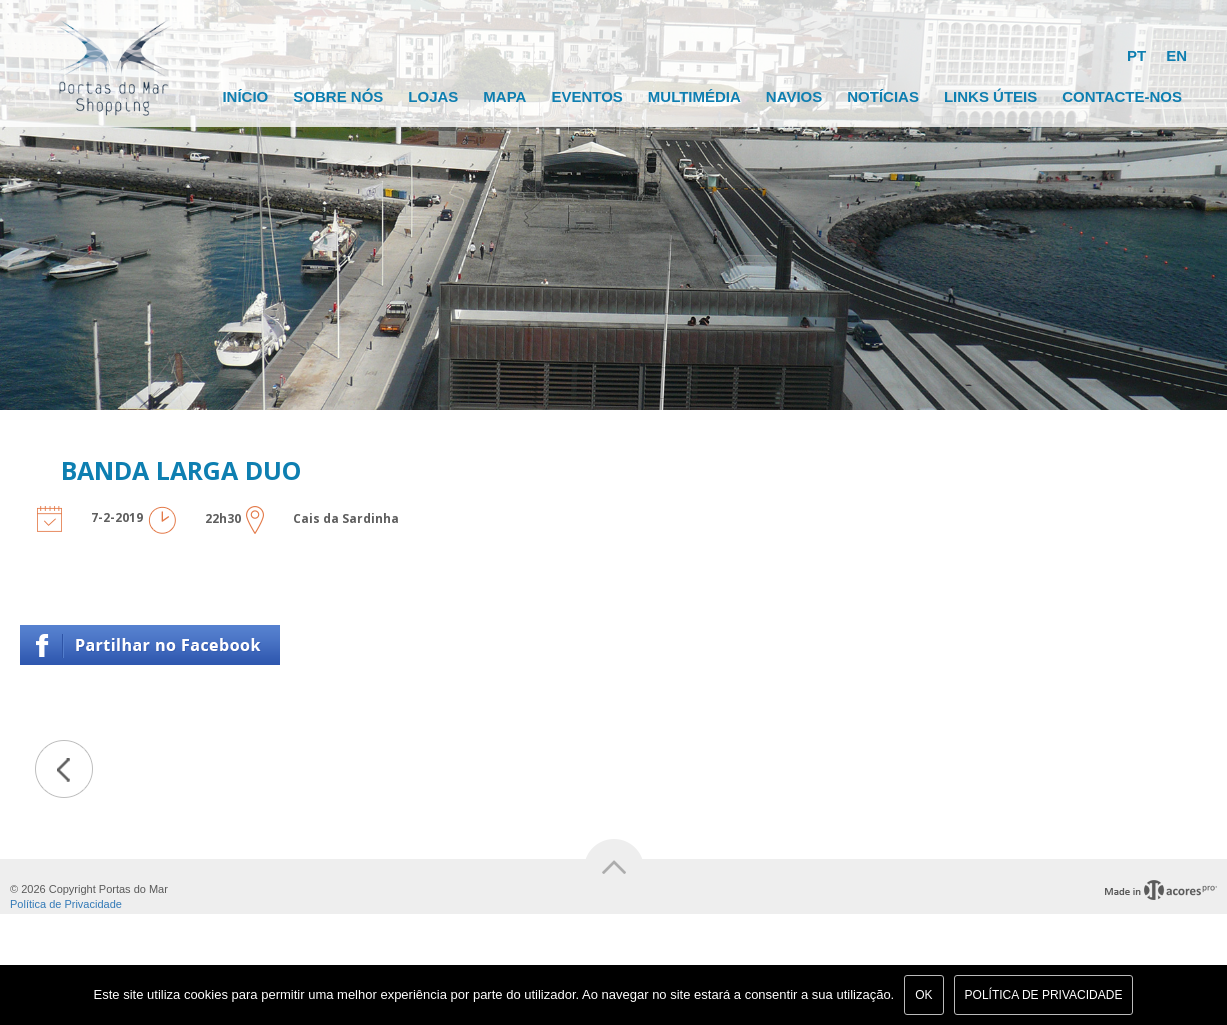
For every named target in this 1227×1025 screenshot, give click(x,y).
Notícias (883, 96)
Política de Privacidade (66, 904)
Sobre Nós (338, 96)
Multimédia (694, 96)
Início (245, 96)
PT (1136, 55)
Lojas (433, 96)
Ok (923, 995)
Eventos (586, 96)
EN (1176, 55)
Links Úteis (990, 96)
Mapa (504, 96)
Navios (794, 96)
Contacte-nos (1122, 96)
